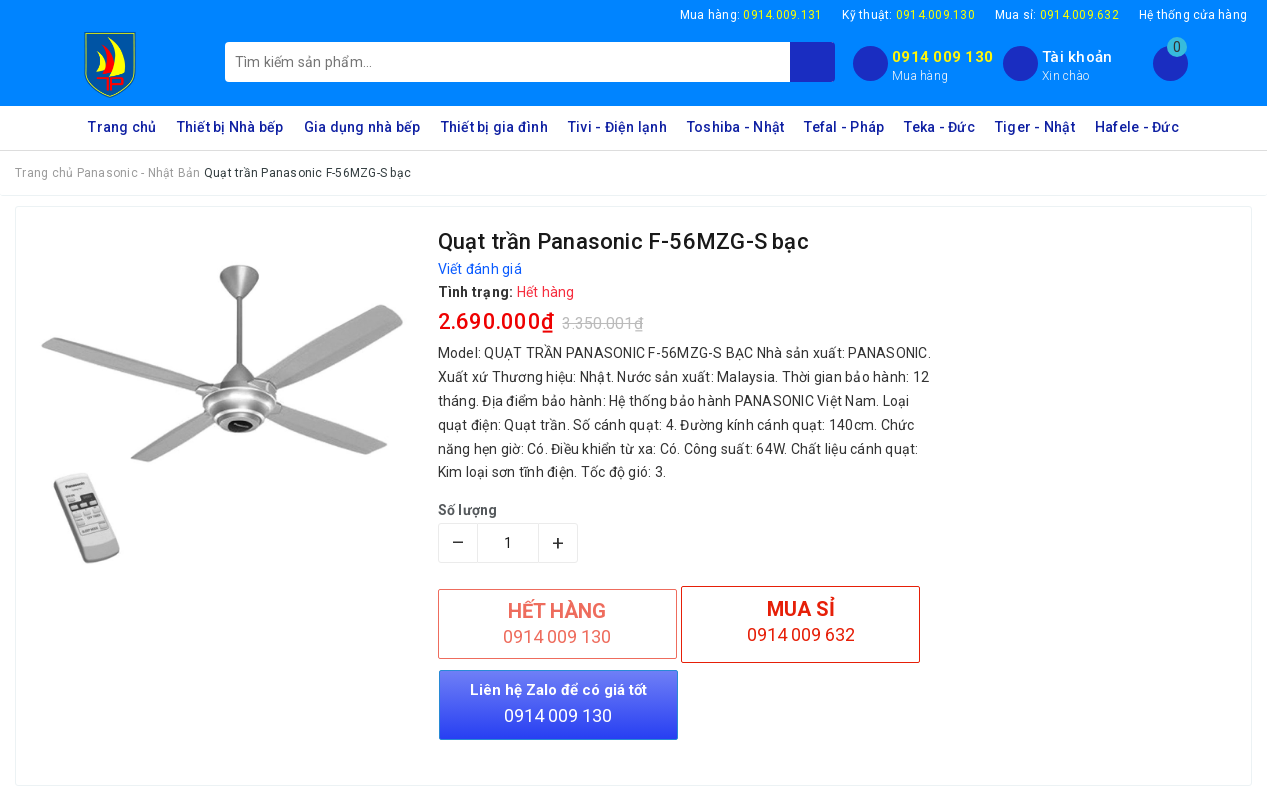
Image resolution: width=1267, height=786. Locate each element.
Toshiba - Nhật (736, 127)
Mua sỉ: (1057, 15)
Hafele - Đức (1137, 127)
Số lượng (468, 510)
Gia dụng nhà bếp (362, 127)
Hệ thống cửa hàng (1193, 15)
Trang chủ (122, 127)
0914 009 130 (942, 57)
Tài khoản (1077, 57)
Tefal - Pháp (844, 127)
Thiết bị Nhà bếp (230, 127)
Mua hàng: (751, 15)
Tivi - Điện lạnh (617, 127)
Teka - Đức (939, 127)
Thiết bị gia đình (494, 127)
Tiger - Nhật (1035, 127)
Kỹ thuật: (908, 15)
